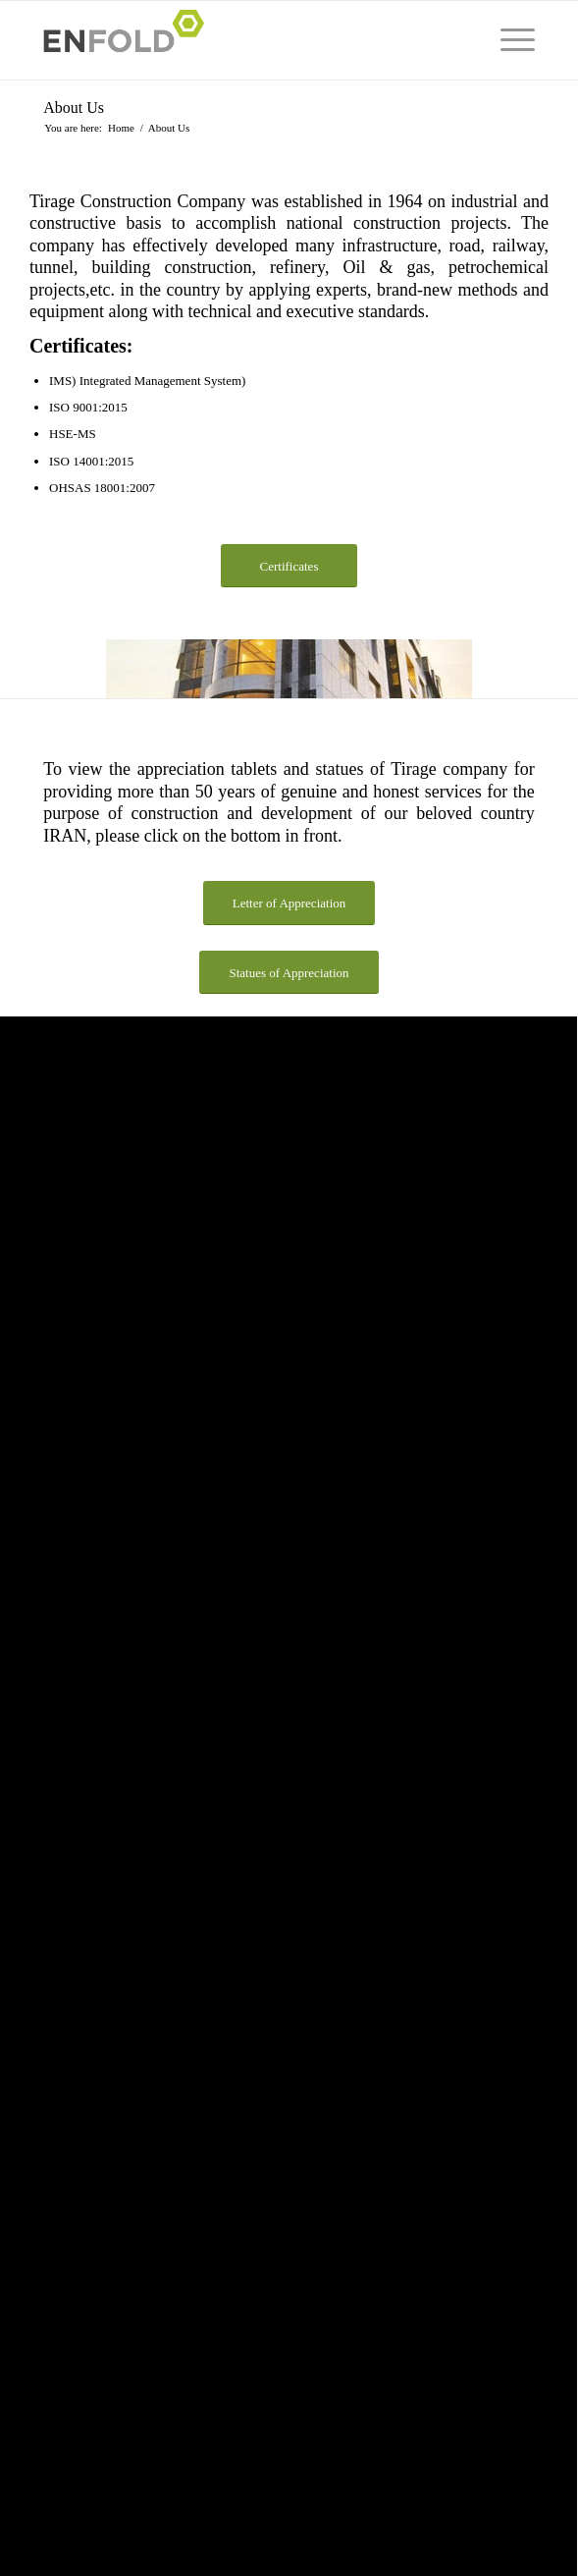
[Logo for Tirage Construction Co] (240, 40)
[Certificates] (289, 566)
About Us (73, 107)
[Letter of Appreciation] (289, 903)
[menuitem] (508, 40)
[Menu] (508, 40)
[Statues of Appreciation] (288, 973)
